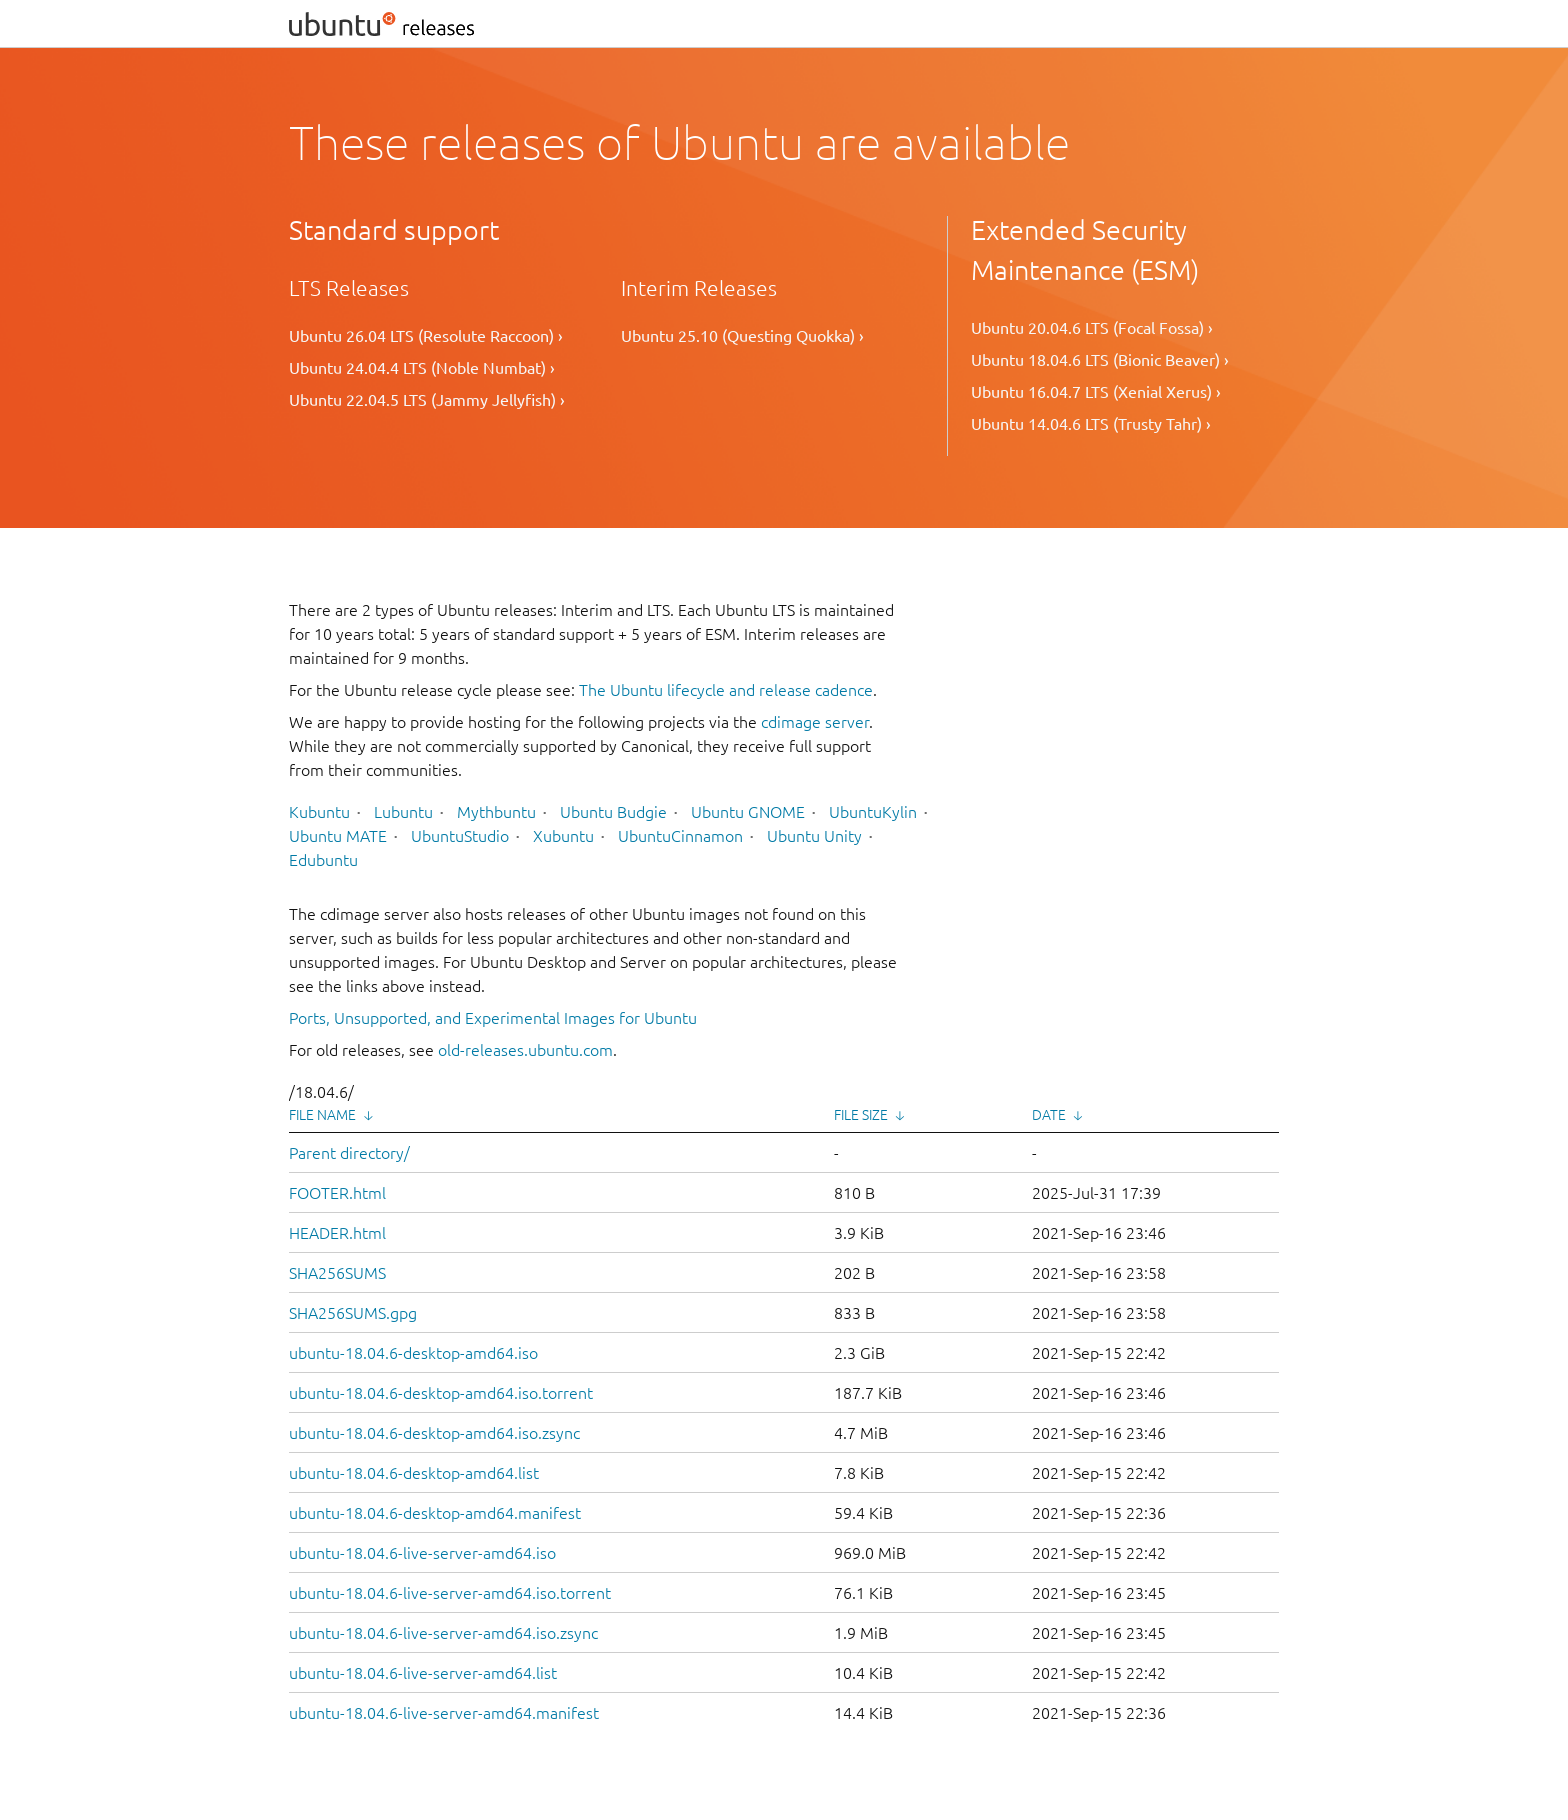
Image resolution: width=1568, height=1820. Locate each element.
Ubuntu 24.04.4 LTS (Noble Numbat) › (422, 368)
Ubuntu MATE (338, 836)
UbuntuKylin (873, 812)
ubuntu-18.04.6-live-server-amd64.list (423, 1673)
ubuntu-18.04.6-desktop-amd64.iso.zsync (434, 1433)
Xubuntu (563, 836)
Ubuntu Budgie (613, 812)
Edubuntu (323, 860)
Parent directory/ (349, 1153)
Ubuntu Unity (814, 836)
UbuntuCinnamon (680, 836)
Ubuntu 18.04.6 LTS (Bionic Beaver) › (1100, 360)
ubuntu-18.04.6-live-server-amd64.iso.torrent (450, 1593)
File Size (861, 1115)
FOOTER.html (337, 1193)
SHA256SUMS (337, 1273)
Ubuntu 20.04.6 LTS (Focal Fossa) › (1092, 328)
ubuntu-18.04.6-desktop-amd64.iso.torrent (441, 1393)
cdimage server (815, 722)
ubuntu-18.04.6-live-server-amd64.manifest (444, 1713)
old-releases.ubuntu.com (525, 1050)
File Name (322, 1115)
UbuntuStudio (460, 836)
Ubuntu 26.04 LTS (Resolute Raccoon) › (426, 336)
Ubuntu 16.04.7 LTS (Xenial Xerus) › (1096, 392)
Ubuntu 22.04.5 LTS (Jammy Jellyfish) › (427, 400)
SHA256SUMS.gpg (353, 1313)
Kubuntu (319, 812)
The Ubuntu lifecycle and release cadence (726, 690)
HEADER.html (337, 1233)
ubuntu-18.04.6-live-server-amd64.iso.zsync (443, 1633)
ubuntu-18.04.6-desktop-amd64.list (414, 1473)
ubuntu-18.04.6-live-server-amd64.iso (422, 1553)
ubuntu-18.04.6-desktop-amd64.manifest (435, 1513)
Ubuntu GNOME (748, 812)
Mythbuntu (496, 812)
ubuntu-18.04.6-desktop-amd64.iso (413, 1353)
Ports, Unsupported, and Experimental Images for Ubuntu (493, 1018)
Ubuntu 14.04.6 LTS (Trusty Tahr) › (1091, 424)
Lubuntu (403, 812)
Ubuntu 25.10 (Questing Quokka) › (742, 336)
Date (1049, 1115)
